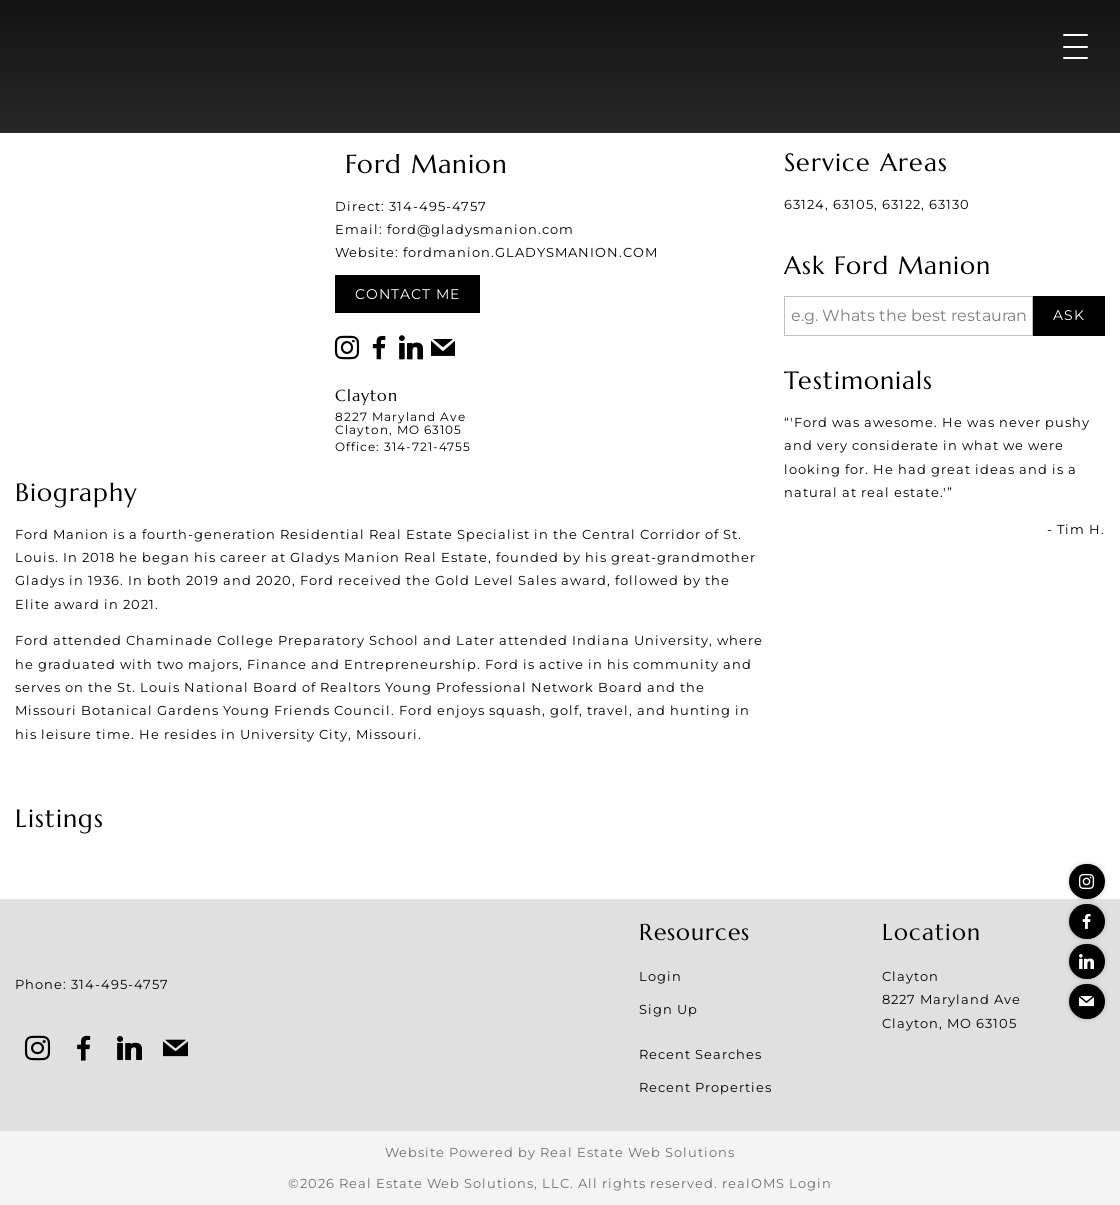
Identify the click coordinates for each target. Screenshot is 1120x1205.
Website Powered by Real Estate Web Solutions (560, 1152)
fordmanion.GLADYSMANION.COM (530, 252)
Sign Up (668, 1009)
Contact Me (407, 294)
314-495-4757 (438, 206)
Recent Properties (705, 1087)
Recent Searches (700, 1054)
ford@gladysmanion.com (480, 229)
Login (660, 976)
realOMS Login (777, 1183)
